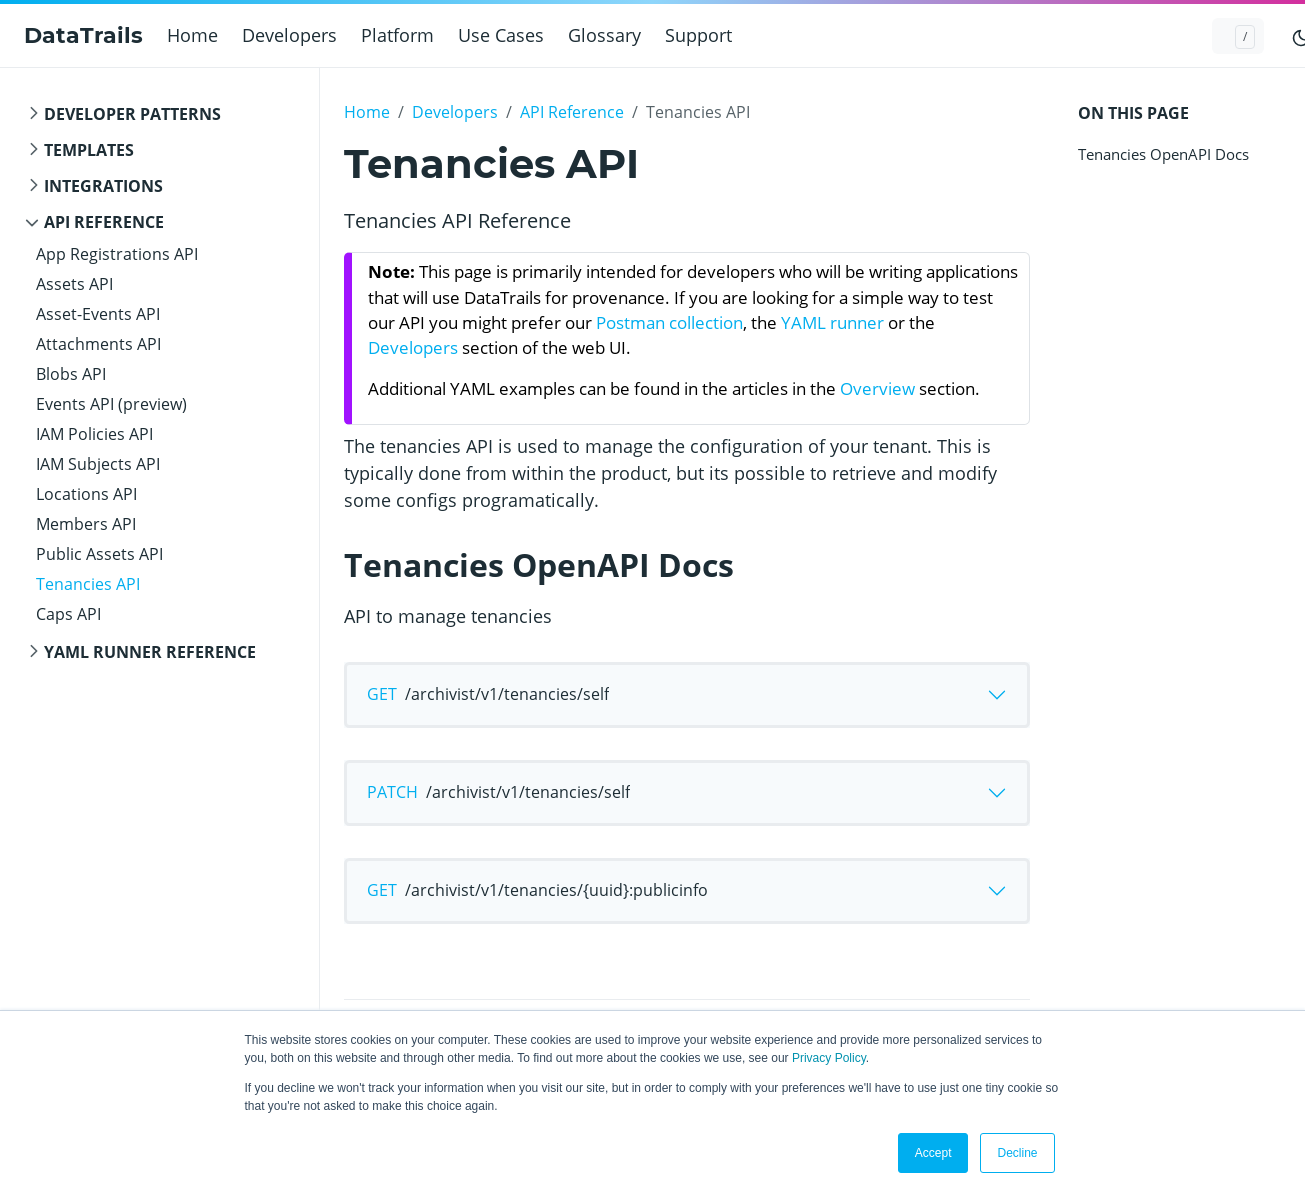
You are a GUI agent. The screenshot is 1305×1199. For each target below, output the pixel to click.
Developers (289, 35)
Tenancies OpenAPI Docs (1163, 154)
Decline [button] (1017, 1153)
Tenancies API (88, 584)
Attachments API (98, 344)
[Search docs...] (1238, 36)
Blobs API (71, 374)
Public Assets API (99, 554)
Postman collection (669, 322)
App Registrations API (117, 254)
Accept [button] (933, 1153)
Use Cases (501, 35)
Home (192, 35)
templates (89, 150)
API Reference (104, 222)
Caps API (68, 614)
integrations (103, 186)
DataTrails (83, 35)
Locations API (86, 494)
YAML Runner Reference (150, 652)
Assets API (74, 284)
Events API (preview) (111, 404)
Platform (397, 35)
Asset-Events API (98, 314)
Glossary (604, 35)
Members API (86, 524)
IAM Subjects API (98, 464)
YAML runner (832, 322)
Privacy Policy (829, 1058)
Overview (877, 388)
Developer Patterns (132, 114)
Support (698, 35)
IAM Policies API (94, 434)
